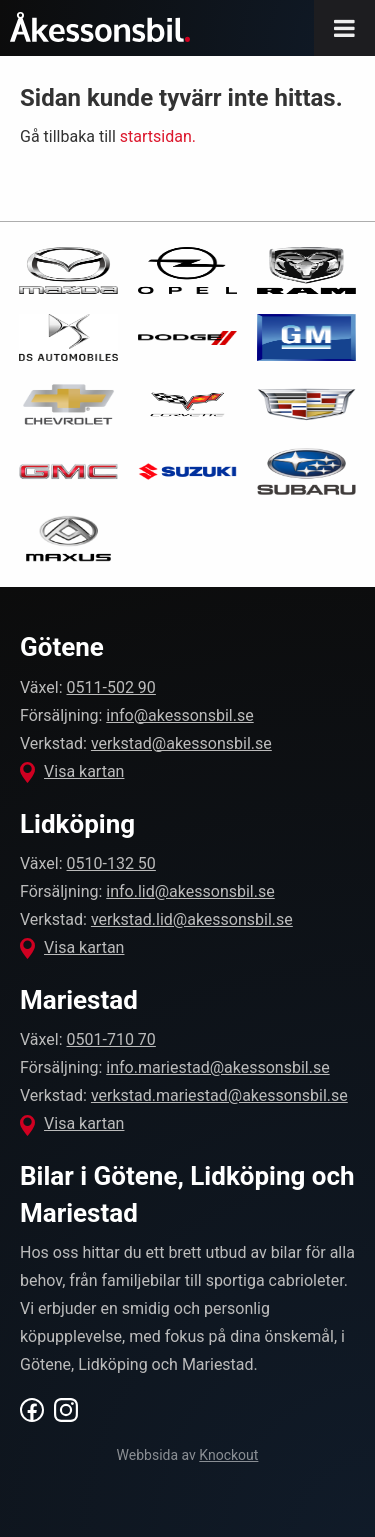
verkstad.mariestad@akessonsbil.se (219, 1095)
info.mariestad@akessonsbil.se (217, 1067)
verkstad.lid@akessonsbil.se (192, 919)
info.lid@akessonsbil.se (190, 891)
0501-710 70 (111, 1039)
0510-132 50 (111, 863)
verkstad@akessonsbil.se (181, 743)
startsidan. (158, 136)
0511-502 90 (111, 687)
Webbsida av (188, 1455)
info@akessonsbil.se (179, 715)
